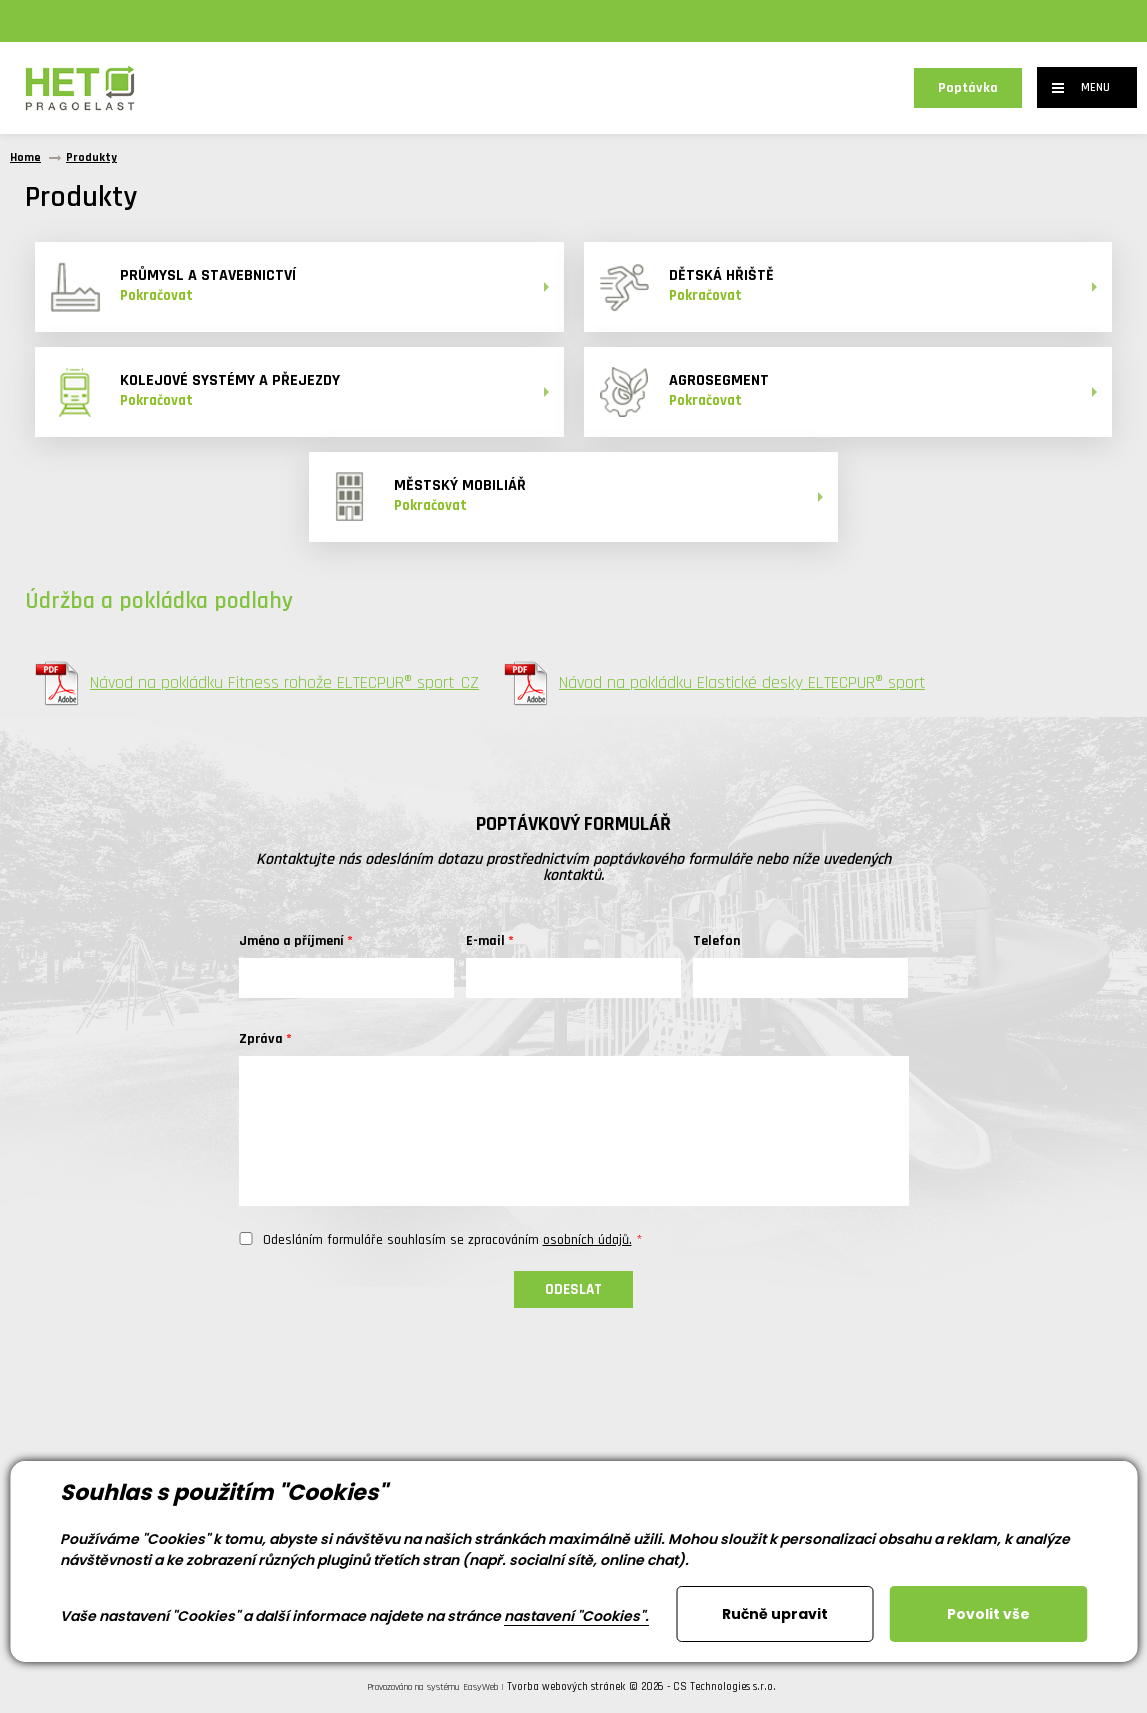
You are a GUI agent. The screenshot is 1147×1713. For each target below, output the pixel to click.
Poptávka (968, 88)
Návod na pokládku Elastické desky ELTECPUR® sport (714, 683)
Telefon (716, 941)
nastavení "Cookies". (576, 1616)
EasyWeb (480, 1688)
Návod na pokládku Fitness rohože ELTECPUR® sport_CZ (257, 683)
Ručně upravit (775, 1614)
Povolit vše (988, 1614)
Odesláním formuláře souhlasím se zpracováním (447, 1240)
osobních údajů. (587, 1240)
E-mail (485, 941)
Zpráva (261, 1039)
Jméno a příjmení (291, 941)
